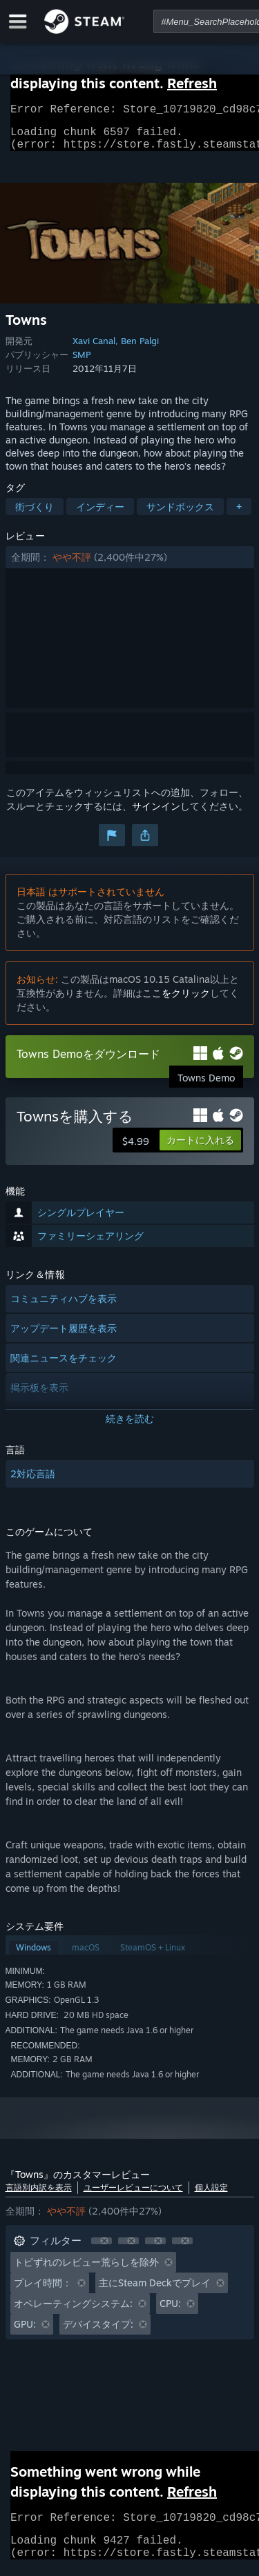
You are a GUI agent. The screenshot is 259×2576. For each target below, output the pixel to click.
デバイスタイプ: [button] (98, 2332)
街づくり (34, 515)
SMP (81, 362)
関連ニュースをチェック (63, 1366)
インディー (100, 515)
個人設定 (211, 2195)
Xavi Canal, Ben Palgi (116, 349)
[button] (130, 566)
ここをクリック (176, 1001)
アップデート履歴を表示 (63, 1336)
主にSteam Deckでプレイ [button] (155, 2291)
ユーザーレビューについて (133, 2195)
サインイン (156, 814)
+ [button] (239, 515)
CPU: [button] (170, 2311)
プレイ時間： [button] (43, 2291)
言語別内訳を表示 (39, 2195)
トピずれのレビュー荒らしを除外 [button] (86, 2270)
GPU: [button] (25, 2332)
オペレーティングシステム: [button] (73, 2311)
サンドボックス (180, 515)
